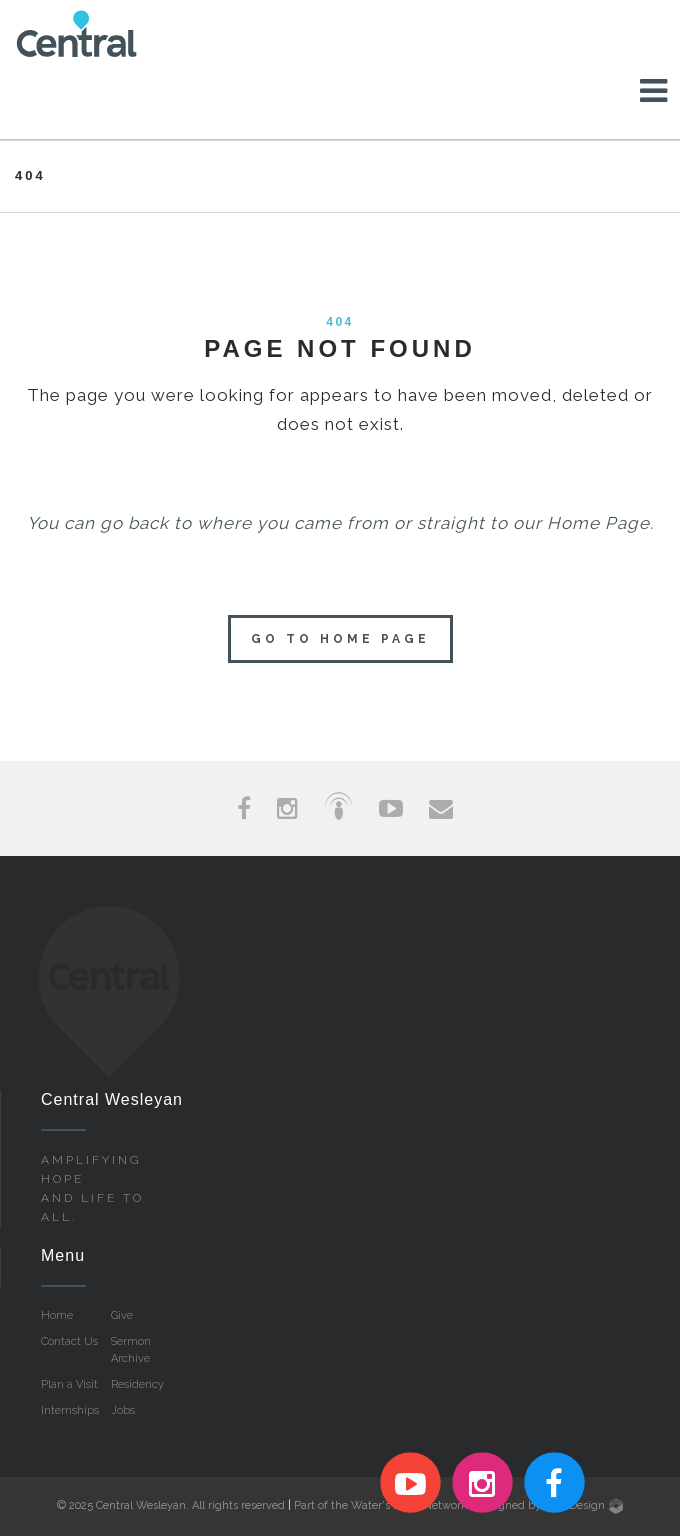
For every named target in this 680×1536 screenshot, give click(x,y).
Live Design (584, 1505)
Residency (137, 1384)
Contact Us (69, 1341)
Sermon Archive (131, 1350)
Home (57, 1315)
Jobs (123, 1410)
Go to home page (340, 639)
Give (122, 1315)
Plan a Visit (69, 1384)
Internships (70, 1410)
